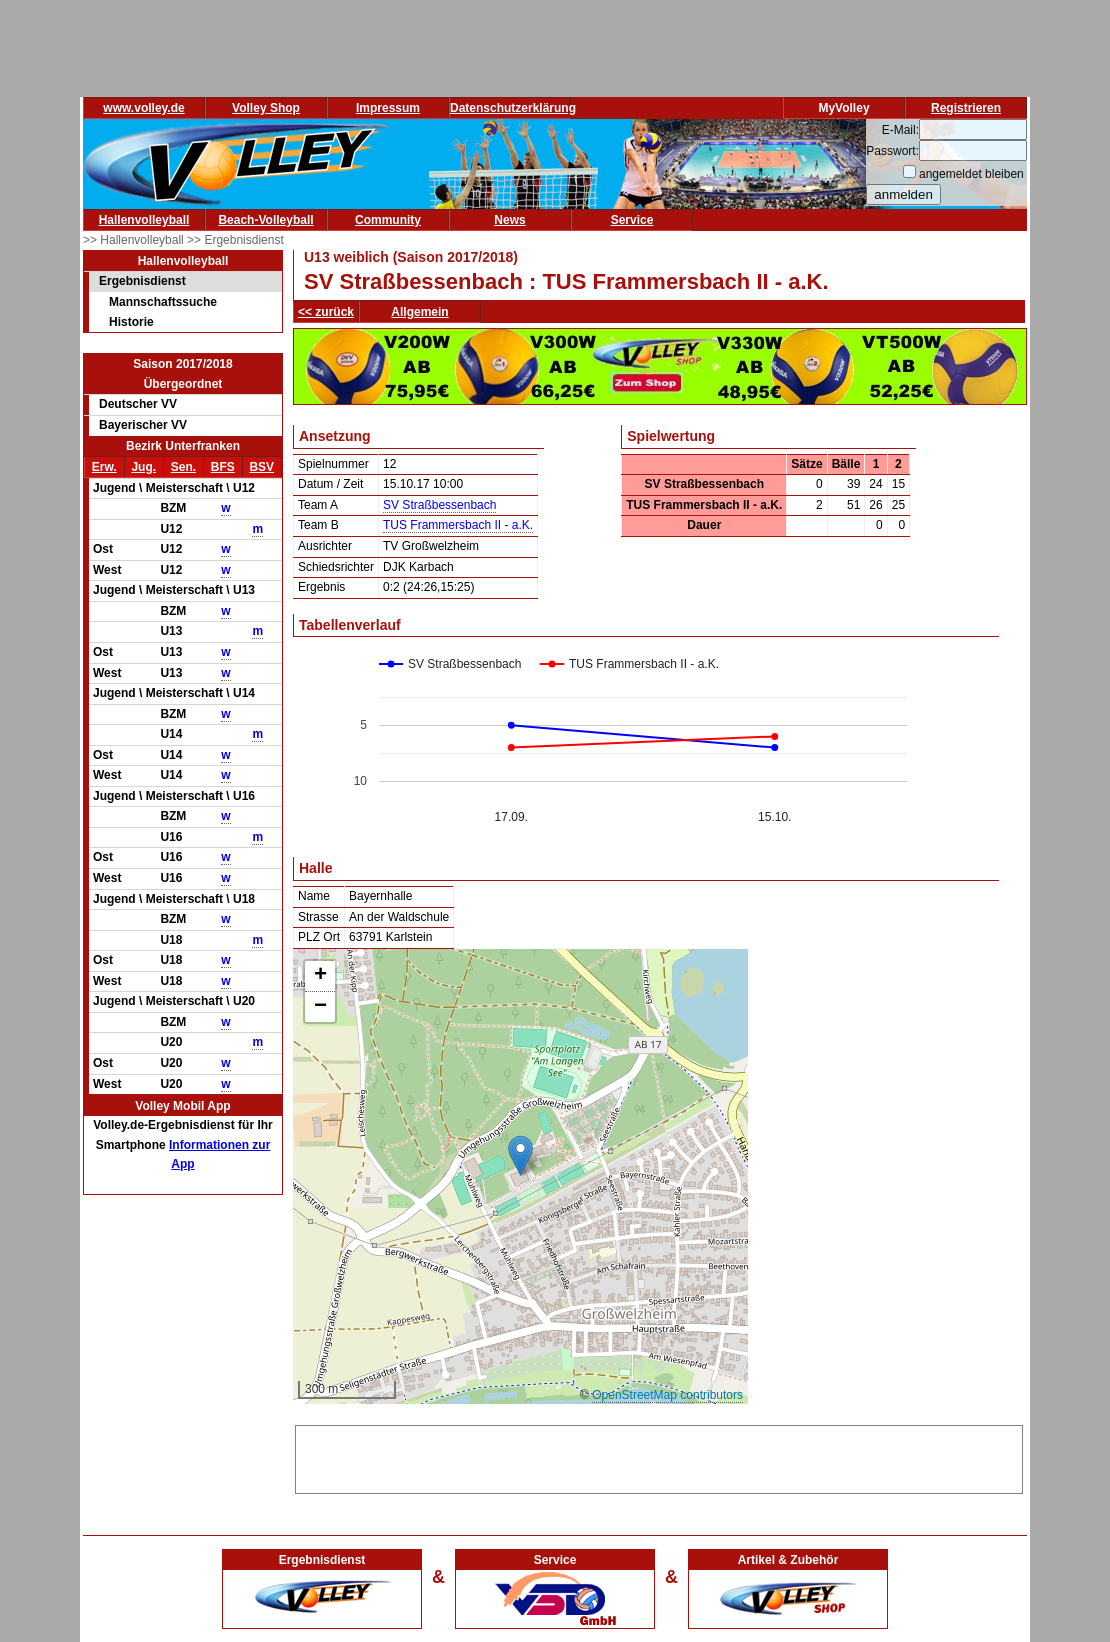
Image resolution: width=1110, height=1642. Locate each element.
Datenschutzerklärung (513, 108)
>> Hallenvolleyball (135, 240)
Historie (131, 322)
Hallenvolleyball (144, 220)
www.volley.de (143, 108)
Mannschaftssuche (163, 302)
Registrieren (966, 108)
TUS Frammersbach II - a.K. (458, 525)
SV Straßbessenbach (439, 505)
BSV (261, 467)
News (509, 220)
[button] (520, 1155)
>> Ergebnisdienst (235, 240)
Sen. (183, 467)
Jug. (143, 467)
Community (388, 220)
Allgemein (419, 312)
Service (632, 220)
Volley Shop (266, 108)
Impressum (388, 108)
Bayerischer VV (143, 425)
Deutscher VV (138, 404)
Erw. (104, 467)
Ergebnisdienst (142, 281)
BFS (223, 467)
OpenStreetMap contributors (667, 1395)
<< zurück (326, 312)
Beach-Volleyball (265, 220)
